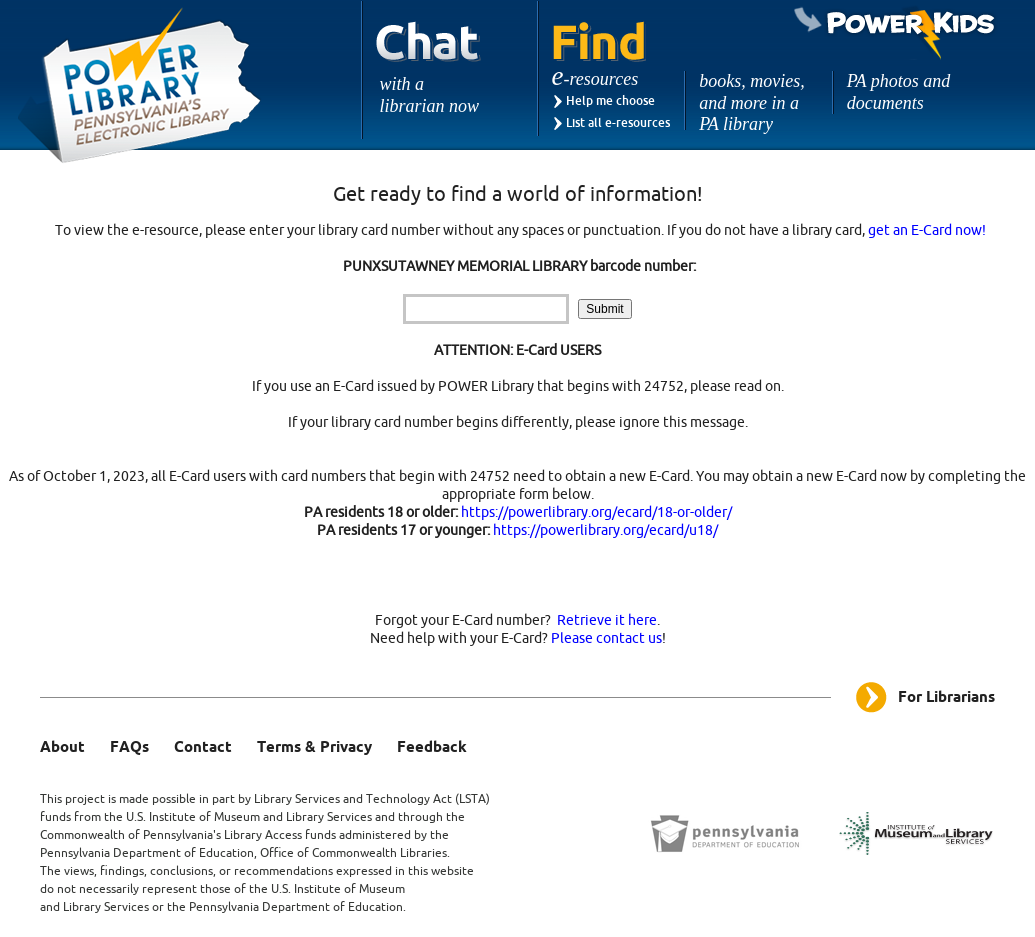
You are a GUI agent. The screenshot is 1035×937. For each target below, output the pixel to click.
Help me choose (610, 101)
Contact (203, 748)
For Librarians (946, 698)
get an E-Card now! (927, 230)
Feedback (432, 748)
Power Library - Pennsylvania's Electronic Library (140, 85)
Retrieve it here (607, 620)
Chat (428, 69)
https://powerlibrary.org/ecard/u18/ (605, 530)
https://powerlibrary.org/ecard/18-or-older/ (596, 512)
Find (599, 42)
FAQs (129, 748)
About (62, 748)
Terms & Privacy (314, 748)
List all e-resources (618, 123)
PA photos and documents (898, 92)
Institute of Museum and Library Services (260, 817)
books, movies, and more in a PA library (751, 102)
